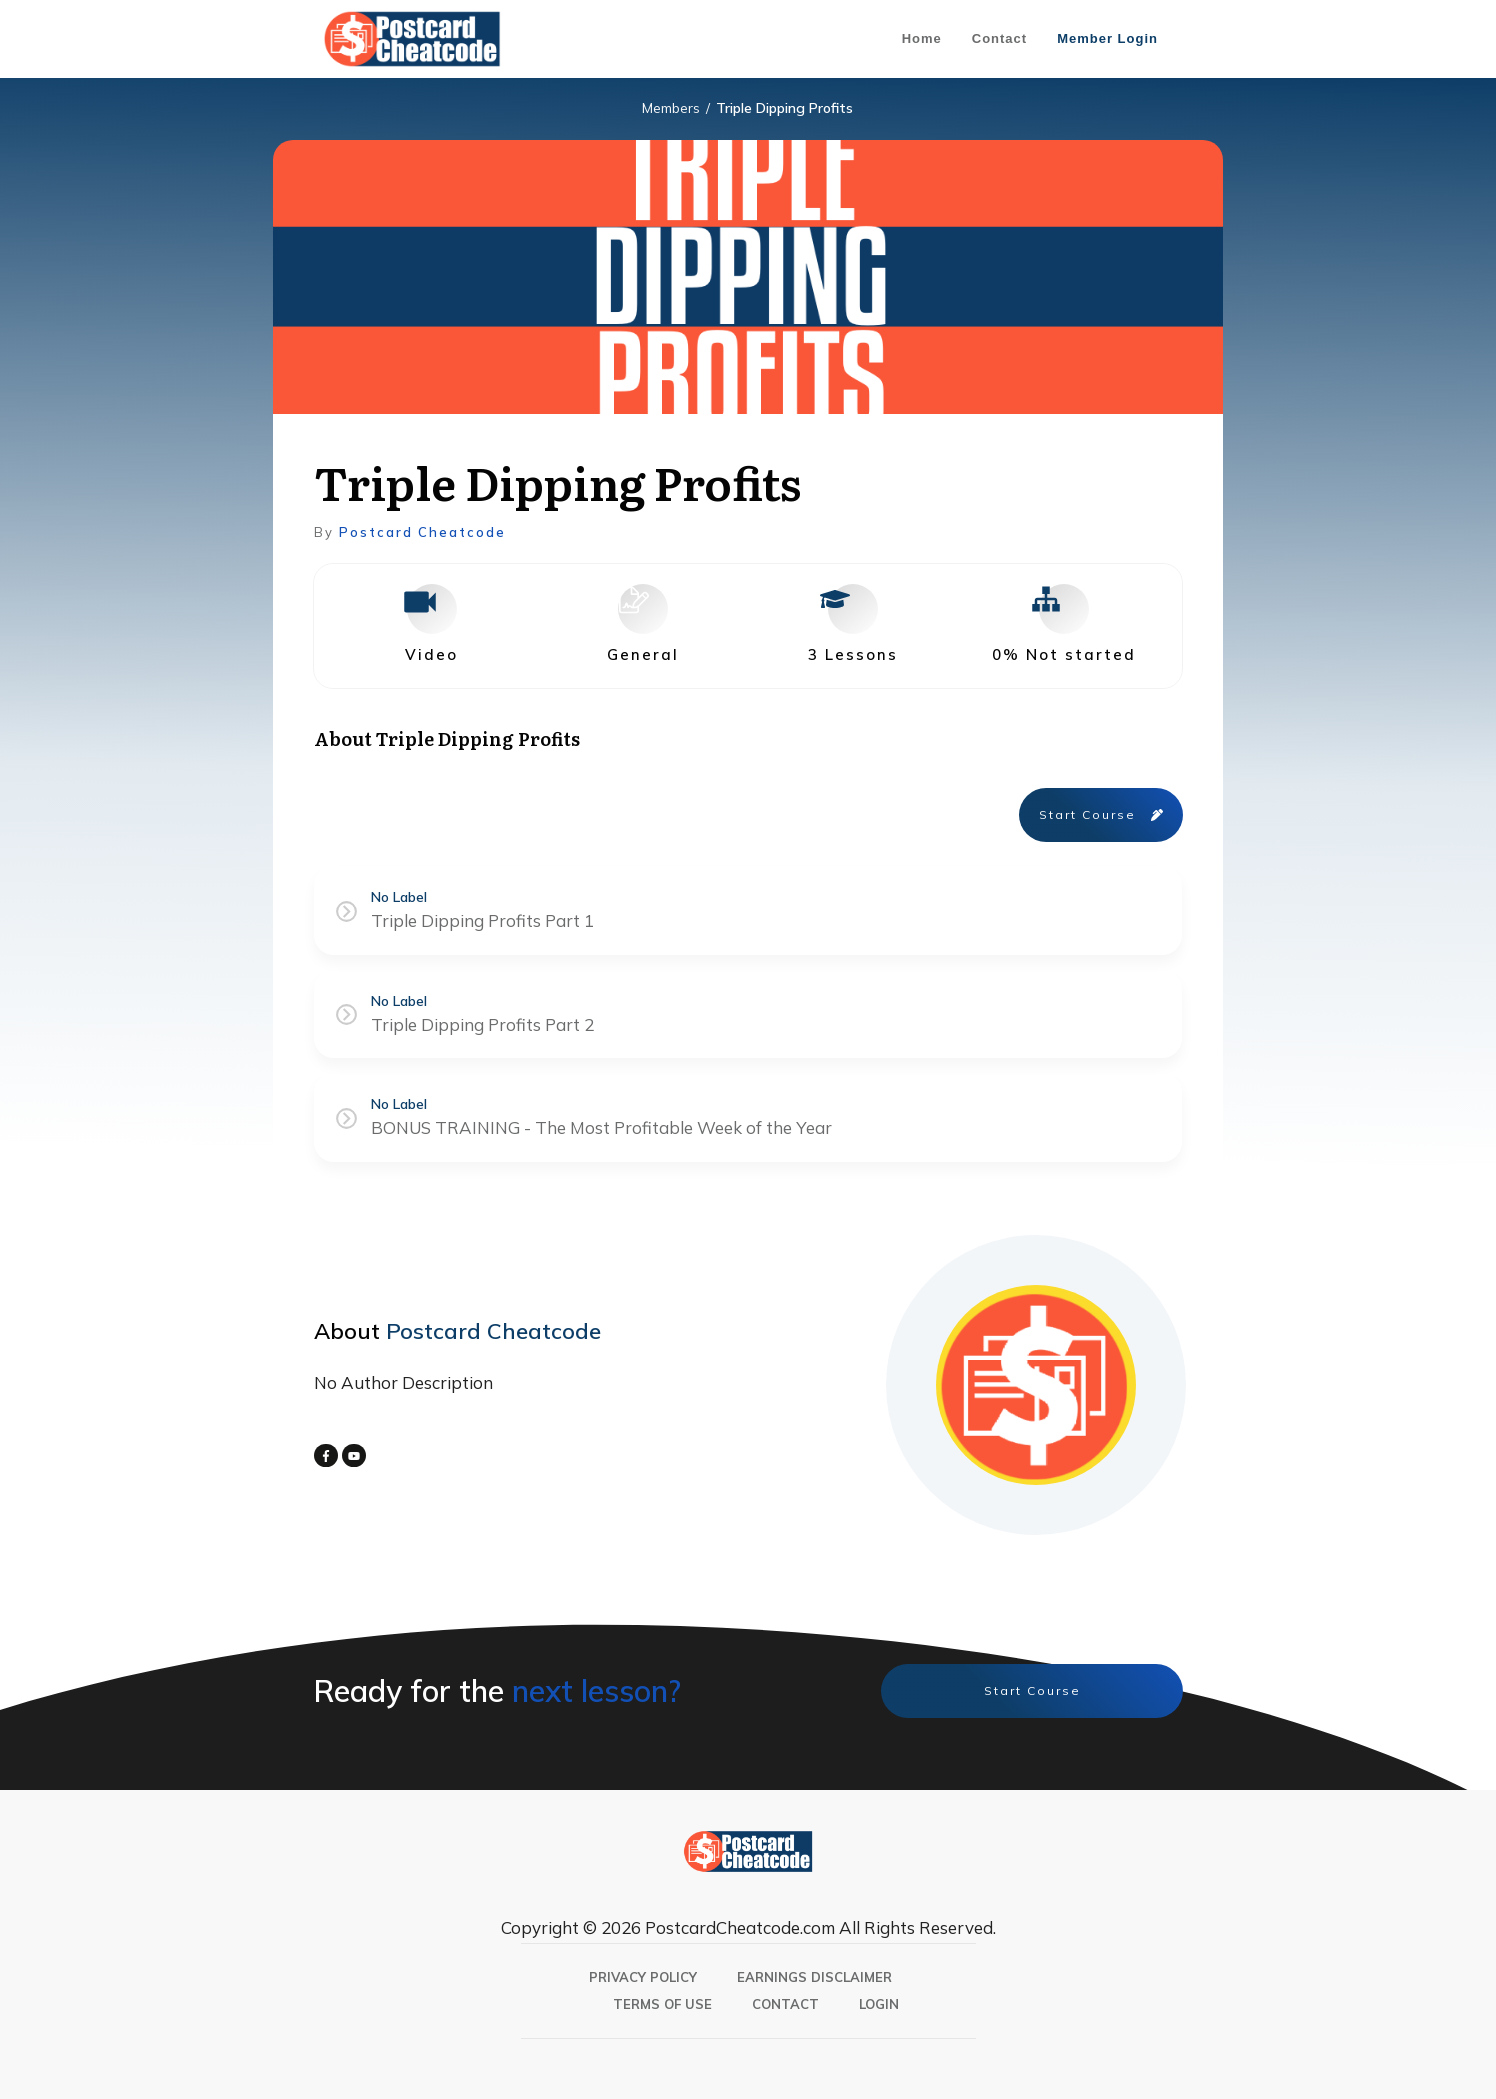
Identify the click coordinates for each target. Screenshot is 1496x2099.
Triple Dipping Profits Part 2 (482, 1024)
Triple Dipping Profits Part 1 (482, 920)
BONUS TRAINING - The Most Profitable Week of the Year (601, 1127)
